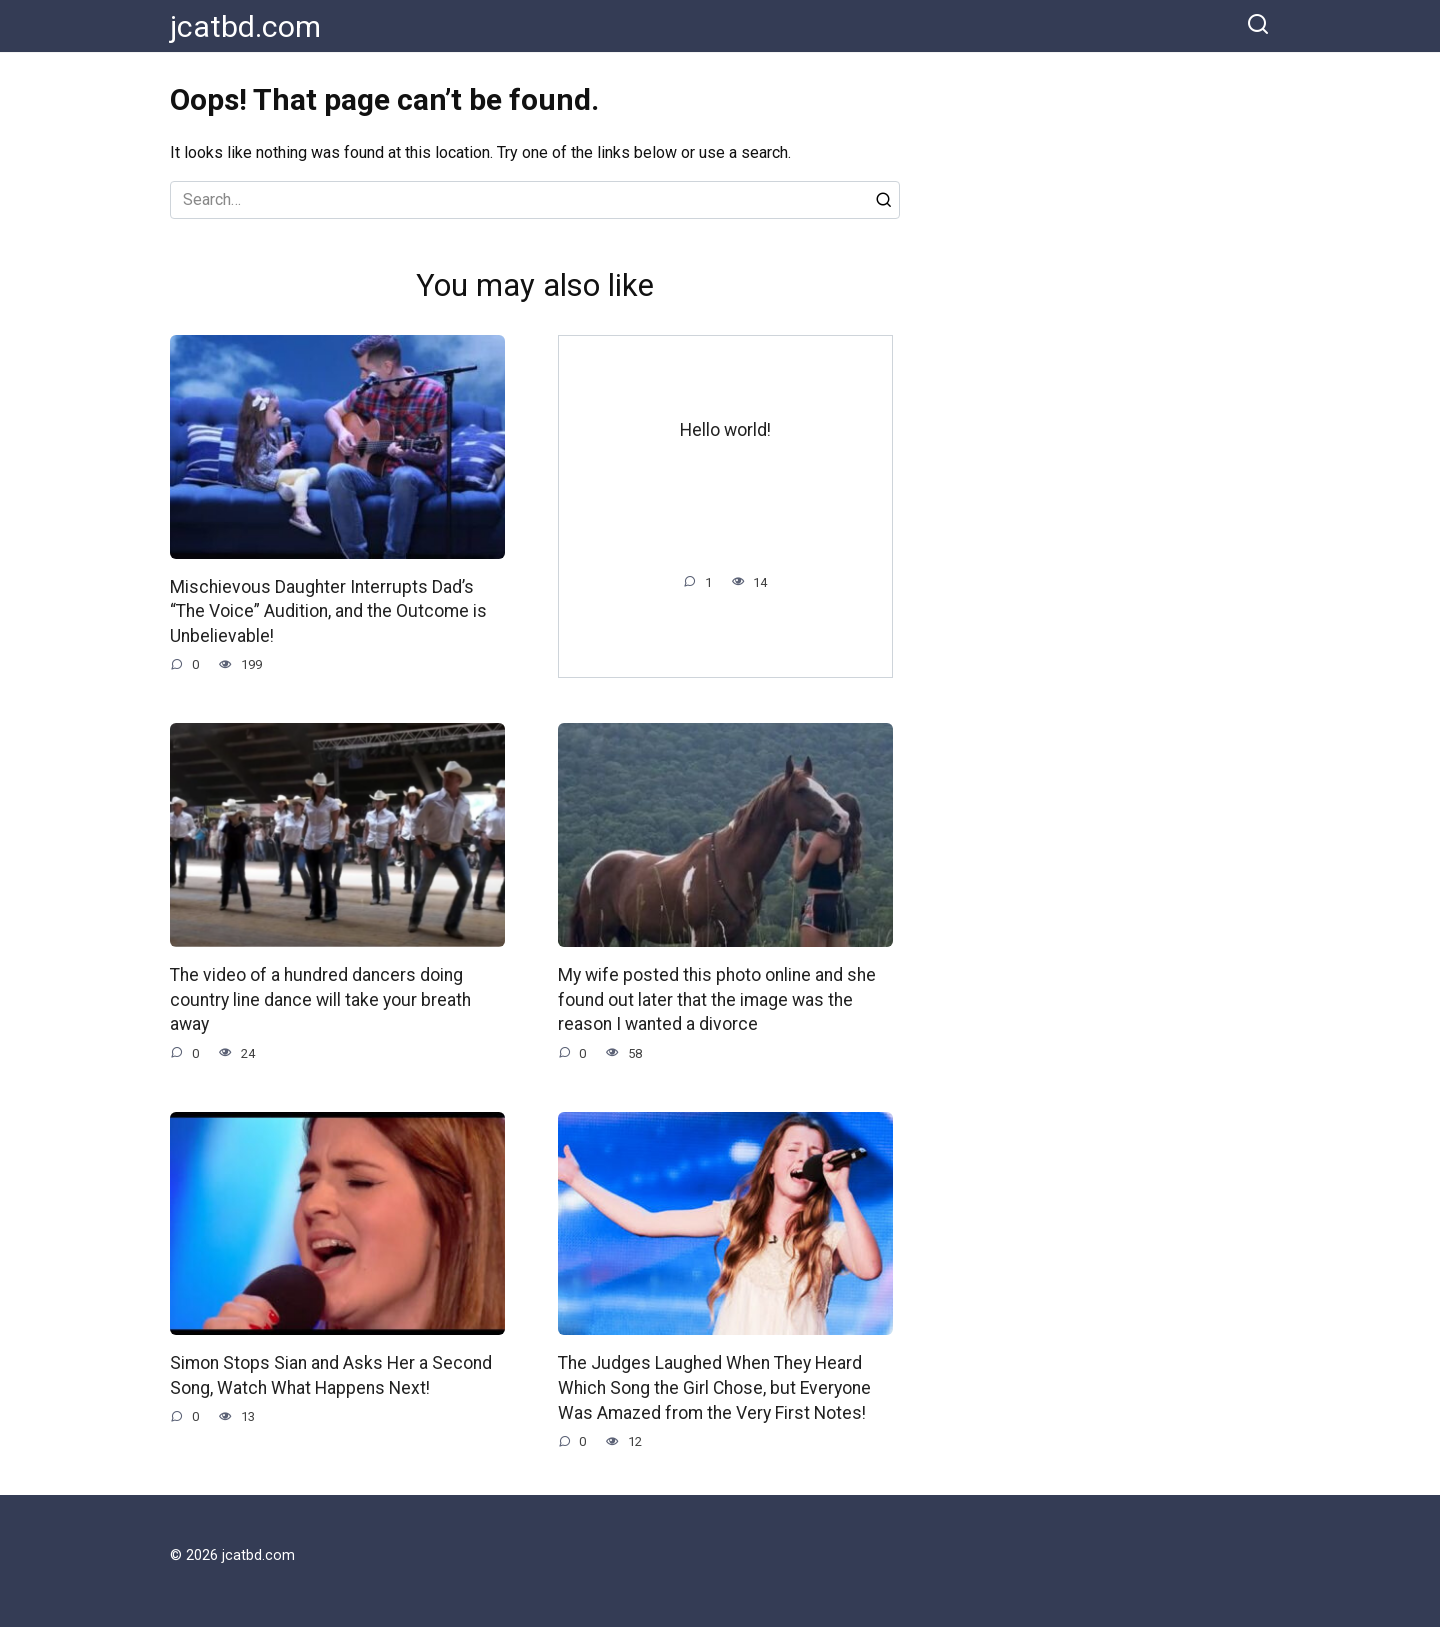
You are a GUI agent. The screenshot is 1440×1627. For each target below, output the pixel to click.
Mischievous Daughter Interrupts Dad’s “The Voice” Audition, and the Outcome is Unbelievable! (328, 611)
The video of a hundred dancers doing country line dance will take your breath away (320, 999)
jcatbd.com (245, 26)
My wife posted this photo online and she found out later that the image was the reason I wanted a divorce (717, 999)
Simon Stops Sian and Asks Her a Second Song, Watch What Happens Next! (331, 1375)
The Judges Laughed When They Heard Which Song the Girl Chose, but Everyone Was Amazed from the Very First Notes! (714, 1387)
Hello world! (725, 430)
